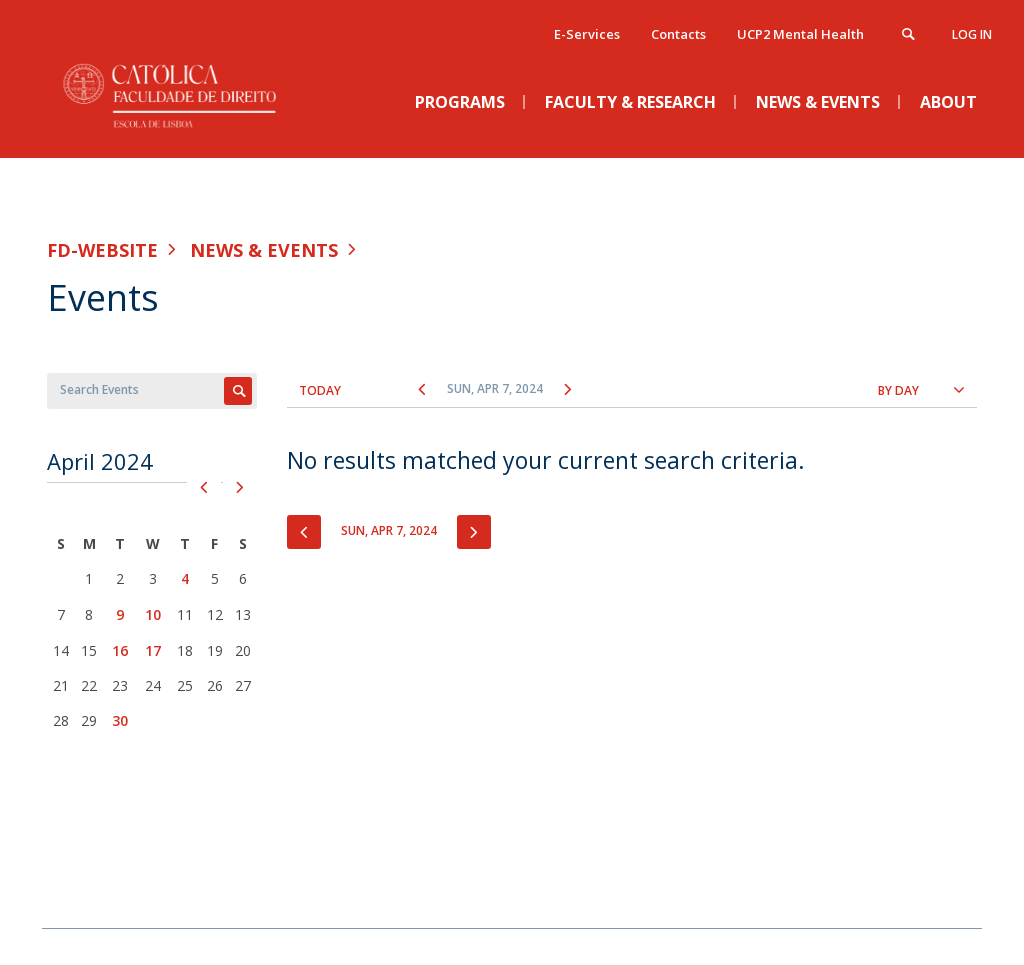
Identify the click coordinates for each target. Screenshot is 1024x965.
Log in (972, 34)
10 (153, 614)
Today (320, 390)
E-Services (587, 34)
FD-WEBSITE (102, 250)
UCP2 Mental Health (800, 34)
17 (153, 650)
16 (120, 650)
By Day (898, 390)
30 (120, 720)
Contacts (678, 34)
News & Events (264, 250)
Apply (238, 391)
